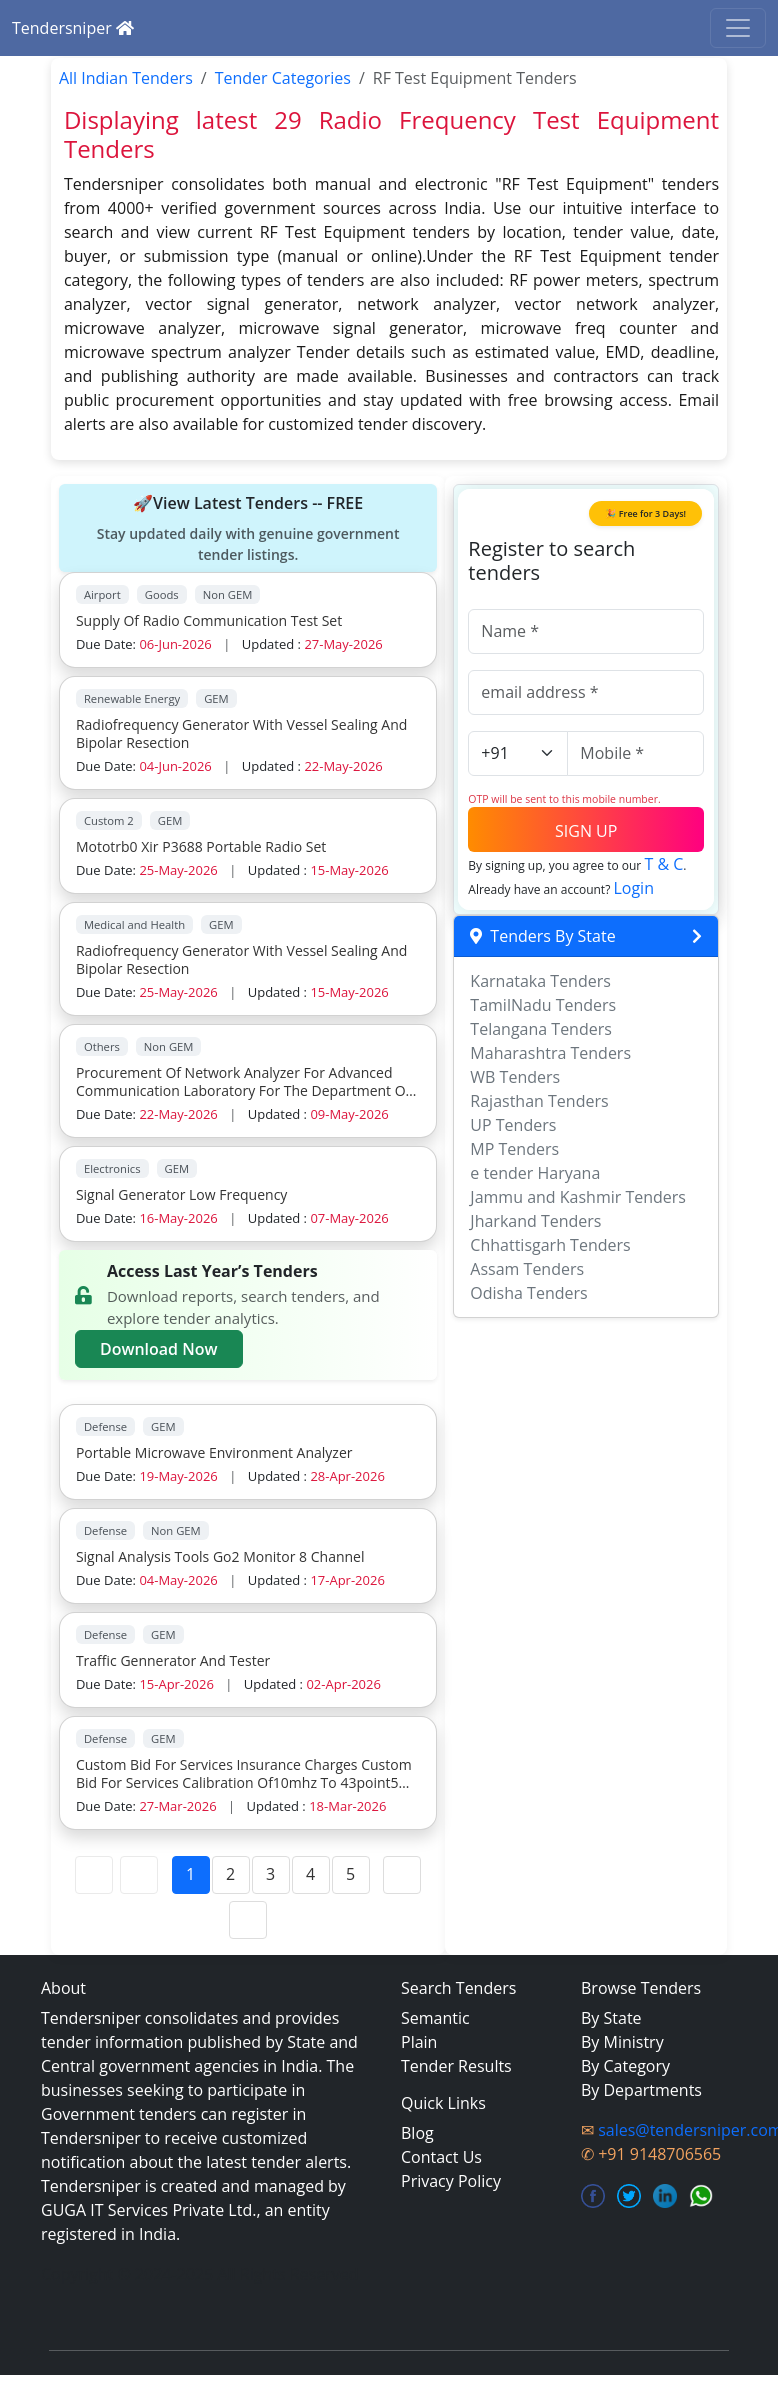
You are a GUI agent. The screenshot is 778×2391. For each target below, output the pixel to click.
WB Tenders (515, 1077)
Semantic (435, 2018)
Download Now (159, 1349)
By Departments (641, 2090)
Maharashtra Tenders (550, 1053)
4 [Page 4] (310, 1874)
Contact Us (441, 2157)
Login (633, 888)
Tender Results (456, 2066)
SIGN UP (586, 831)
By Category (625, 2066)
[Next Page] (402, 1875)
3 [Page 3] (270, 1874)
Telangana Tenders (541, 1029)
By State (611, 2018)
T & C (663, 864)
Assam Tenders (527, 1269)
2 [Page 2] (230, 1874)
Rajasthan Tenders (539, 1101)
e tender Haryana (535, 1173)
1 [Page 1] (190, 1874)
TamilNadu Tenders (543, 1005)
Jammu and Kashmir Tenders (578, 1197)
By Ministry (622, 2042)
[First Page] (94, 1875)
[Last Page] (248, 1920)
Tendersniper (73, 28)
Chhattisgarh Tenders (550, 1245)
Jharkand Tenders (535, 1221)
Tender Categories (283, 78)
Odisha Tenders (528, 1293)
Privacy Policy (451, 2181)
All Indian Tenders (126, 78)
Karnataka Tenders (540, 981)
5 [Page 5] (350, 1874)
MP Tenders (514, 1149)
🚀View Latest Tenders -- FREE (248, 528)
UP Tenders (513, 1125)
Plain (419, 2042)
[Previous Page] (139, 1875)
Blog (417, 2133)
